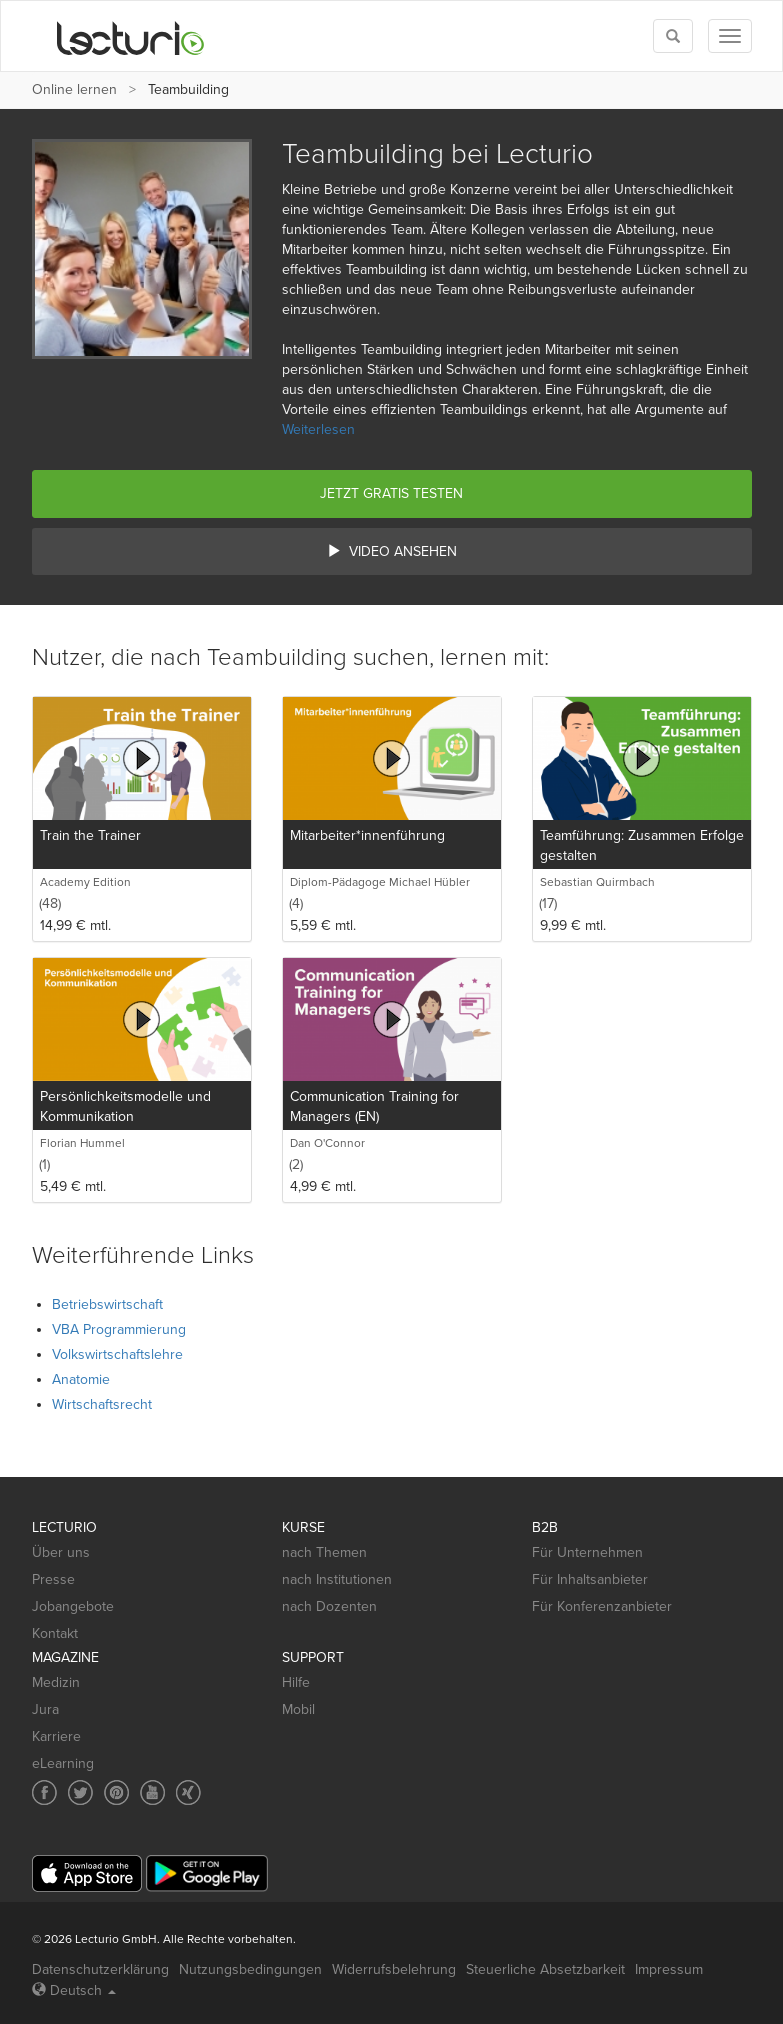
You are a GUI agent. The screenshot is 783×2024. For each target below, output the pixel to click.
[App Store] (87, 1873)
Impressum (669, 1969)
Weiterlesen (318, 429)
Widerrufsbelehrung (394, 1969)
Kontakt (55, 1633)
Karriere (56, 1736)
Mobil (298, 1709)
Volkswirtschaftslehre (117, 1354)
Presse (53, 1579)
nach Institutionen (337, 1579)
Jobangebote (73, 1606)
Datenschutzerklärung (100, 1969)
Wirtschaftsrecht (102, 1404)
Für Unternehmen (587, 1552)
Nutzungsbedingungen (250, 1969)
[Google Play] (207, 1873)
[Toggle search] (673, 36)
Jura (45, 1709)
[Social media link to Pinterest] (116, 1792)
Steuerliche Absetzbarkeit (545, 1969)
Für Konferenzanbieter (602, 1606)
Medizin (56, 1682)
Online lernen (74, 89)
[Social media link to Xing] (188, 1792)
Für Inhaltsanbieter (590, 1579)
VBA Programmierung (119, 1329)
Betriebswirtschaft (107, 1304)
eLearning (63, 1763)
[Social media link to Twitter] (80, 1792)
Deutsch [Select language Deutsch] (74, 1990)
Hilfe (296, 1682)
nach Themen (324, 1552)
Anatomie (81, 1379)
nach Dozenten (329, 1606)
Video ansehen (392, 551)
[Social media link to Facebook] (44, 1792)
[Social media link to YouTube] (152, 1792)
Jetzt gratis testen (391, 493)
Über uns (61, 1552)
